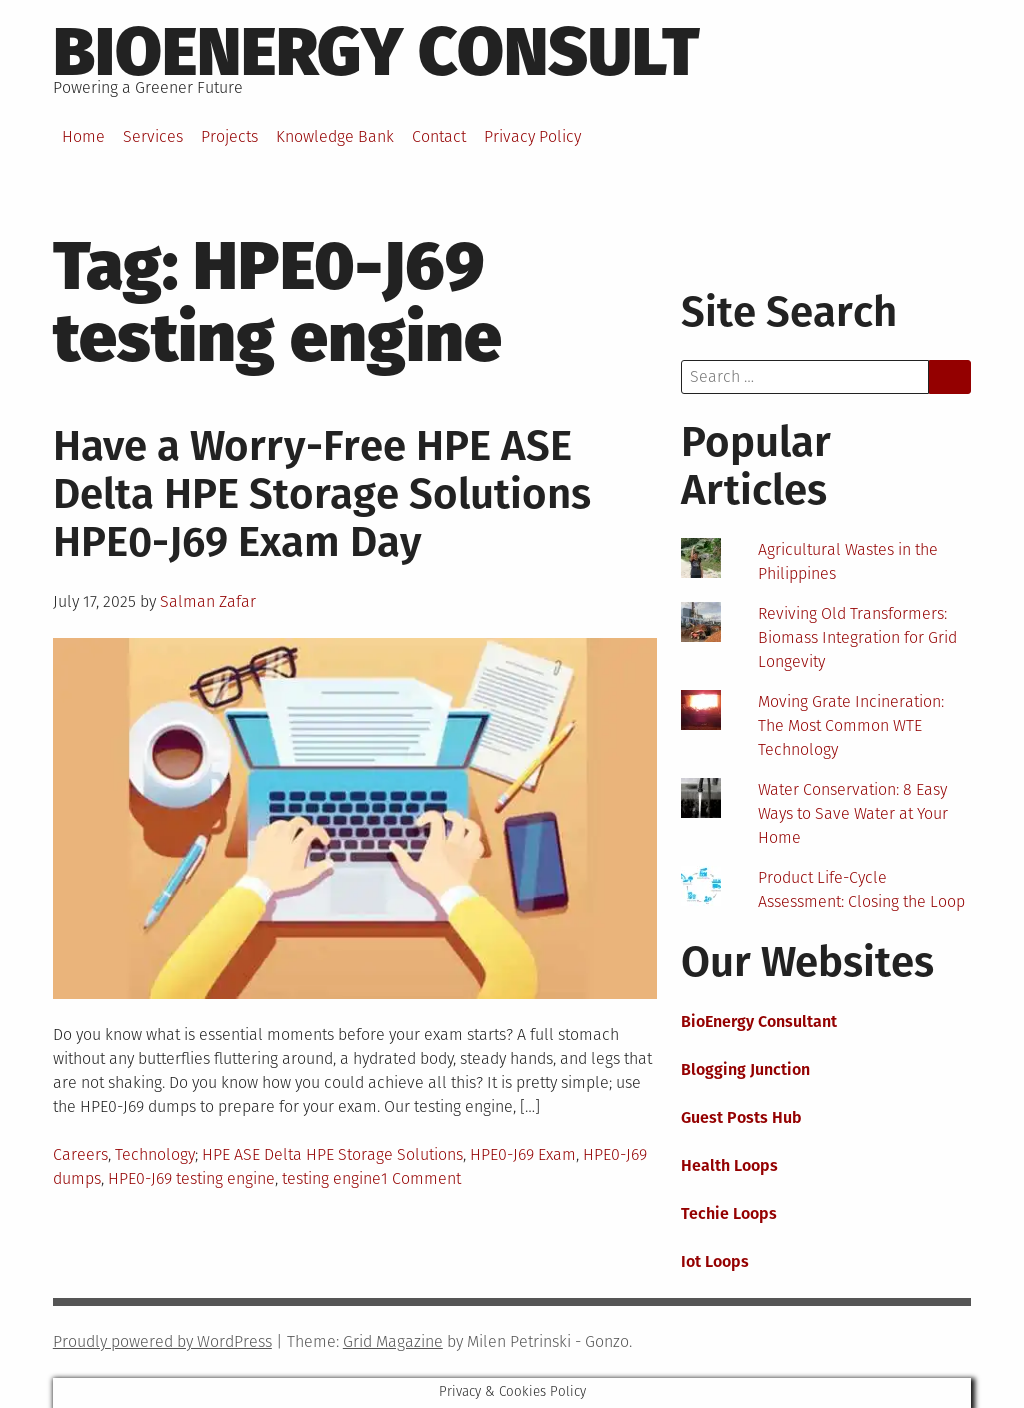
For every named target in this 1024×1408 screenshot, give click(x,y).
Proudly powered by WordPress (162, 1341)
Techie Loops (729, 1213)
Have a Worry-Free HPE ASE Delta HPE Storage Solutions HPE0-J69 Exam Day (322, 494)
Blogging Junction (745, 1069)
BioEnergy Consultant (759, 1021)
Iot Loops (715, 1261)
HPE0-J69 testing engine (191, 1178)
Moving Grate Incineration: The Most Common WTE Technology (851, 725)
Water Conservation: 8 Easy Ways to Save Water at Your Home (853, 813)
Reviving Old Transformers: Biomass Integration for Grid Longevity (857, 637)
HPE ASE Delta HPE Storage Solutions (332, 1154)
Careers (80, 1154)
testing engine (331, 1178)
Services (153, 136)
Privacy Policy (532, 136)
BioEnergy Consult (376, 52)
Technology (155, 1154)
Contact (439, 136)
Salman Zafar (208, 601)
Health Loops (729, 1165)
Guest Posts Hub (741, 1117)
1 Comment (421, 1178)
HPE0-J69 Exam (523, 1154)
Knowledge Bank (335, 136)
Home (83, 136)
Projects (229, 136)
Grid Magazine (393, 1341)
